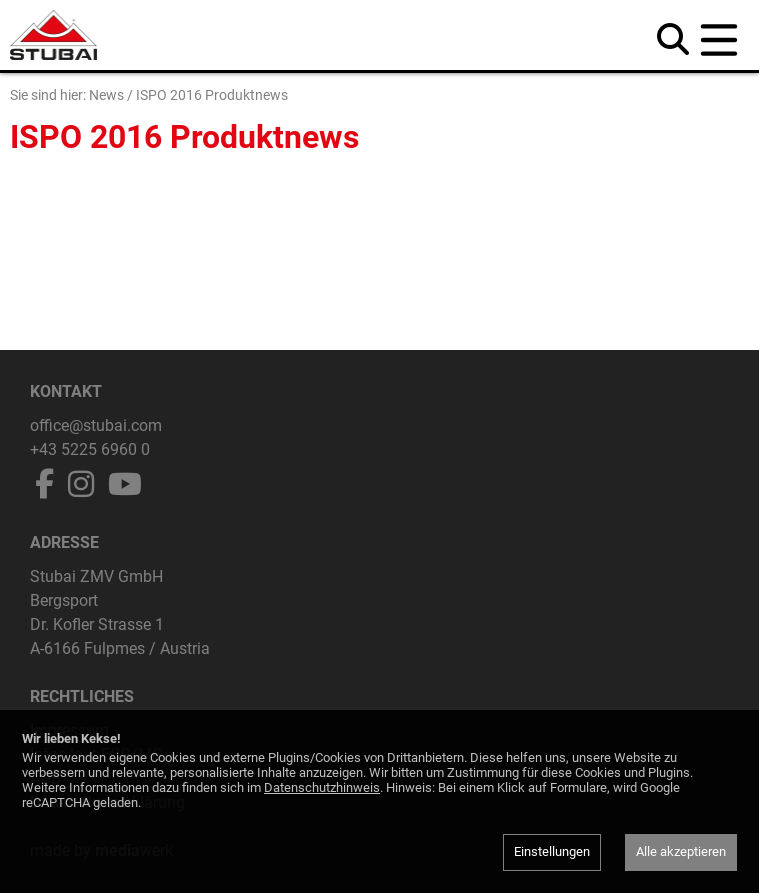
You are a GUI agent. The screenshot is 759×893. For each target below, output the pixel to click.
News (106, 95)
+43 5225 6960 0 (90, 449)
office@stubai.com (96, 425)
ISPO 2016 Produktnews (212, 95)
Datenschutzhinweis (322, 787)
